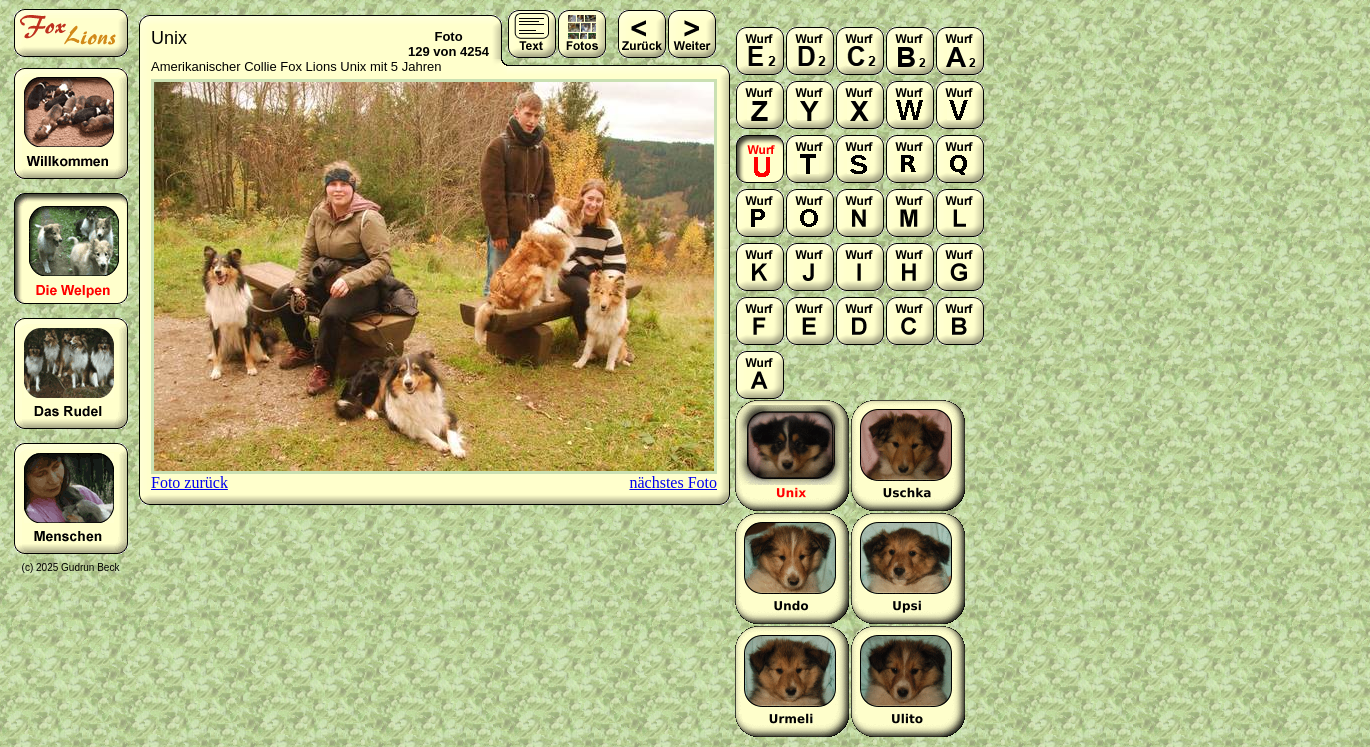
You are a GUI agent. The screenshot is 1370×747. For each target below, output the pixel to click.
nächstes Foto (673, 482)
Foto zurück (189, 482)
